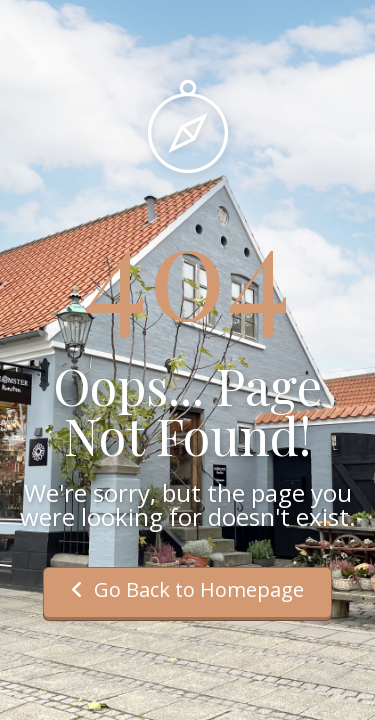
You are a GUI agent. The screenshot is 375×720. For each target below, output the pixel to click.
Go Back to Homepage (187, 589)
